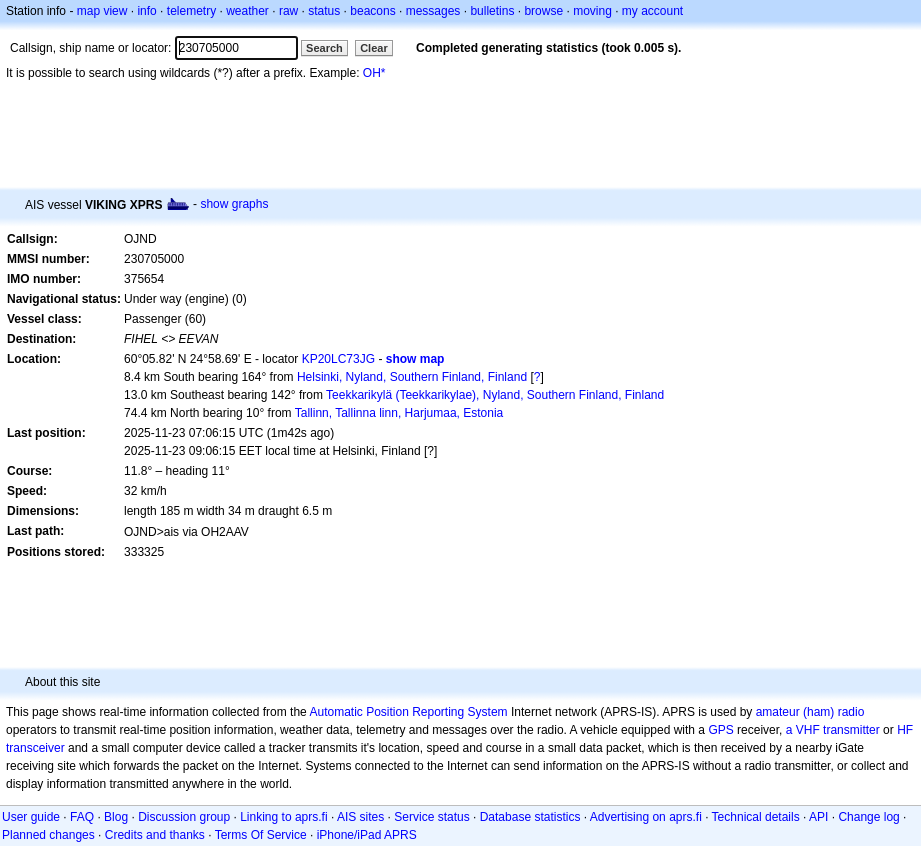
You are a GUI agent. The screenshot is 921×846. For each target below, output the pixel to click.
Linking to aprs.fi (283, 817)
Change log (868, 817)
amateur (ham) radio (810, 712)
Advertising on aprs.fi (646, 817)
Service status (431, 817)
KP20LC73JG (338, 359)
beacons (372, 11)
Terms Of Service (261, 835)
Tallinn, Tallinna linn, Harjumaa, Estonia (399, 413)
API (818, 817)
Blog (116, 817)
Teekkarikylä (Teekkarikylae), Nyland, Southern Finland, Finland (495, 395)
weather (247, 11)
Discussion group (184, 817)
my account (652, 11)
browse (543, 11)
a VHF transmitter (833, 730)
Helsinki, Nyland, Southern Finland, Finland (412, 377)
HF (905, 730)
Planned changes (48, 835)
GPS (720, 730)
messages (433, 11)
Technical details (756, 817)
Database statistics (530, 817)
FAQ (82, 817)
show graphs (234, 204)
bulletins (492, 11)
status (324, 11)
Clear (374, 48)
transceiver (35, 748)
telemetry (191, 11)
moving (592, 11)
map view (102, 11)
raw (288, 11)
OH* (374, 73)
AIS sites (360, 817)
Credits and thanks (155, 835)
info (146, 11)
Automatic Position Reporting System (408, 712)
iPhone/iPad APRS (367, 835)
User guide (31, 817)
